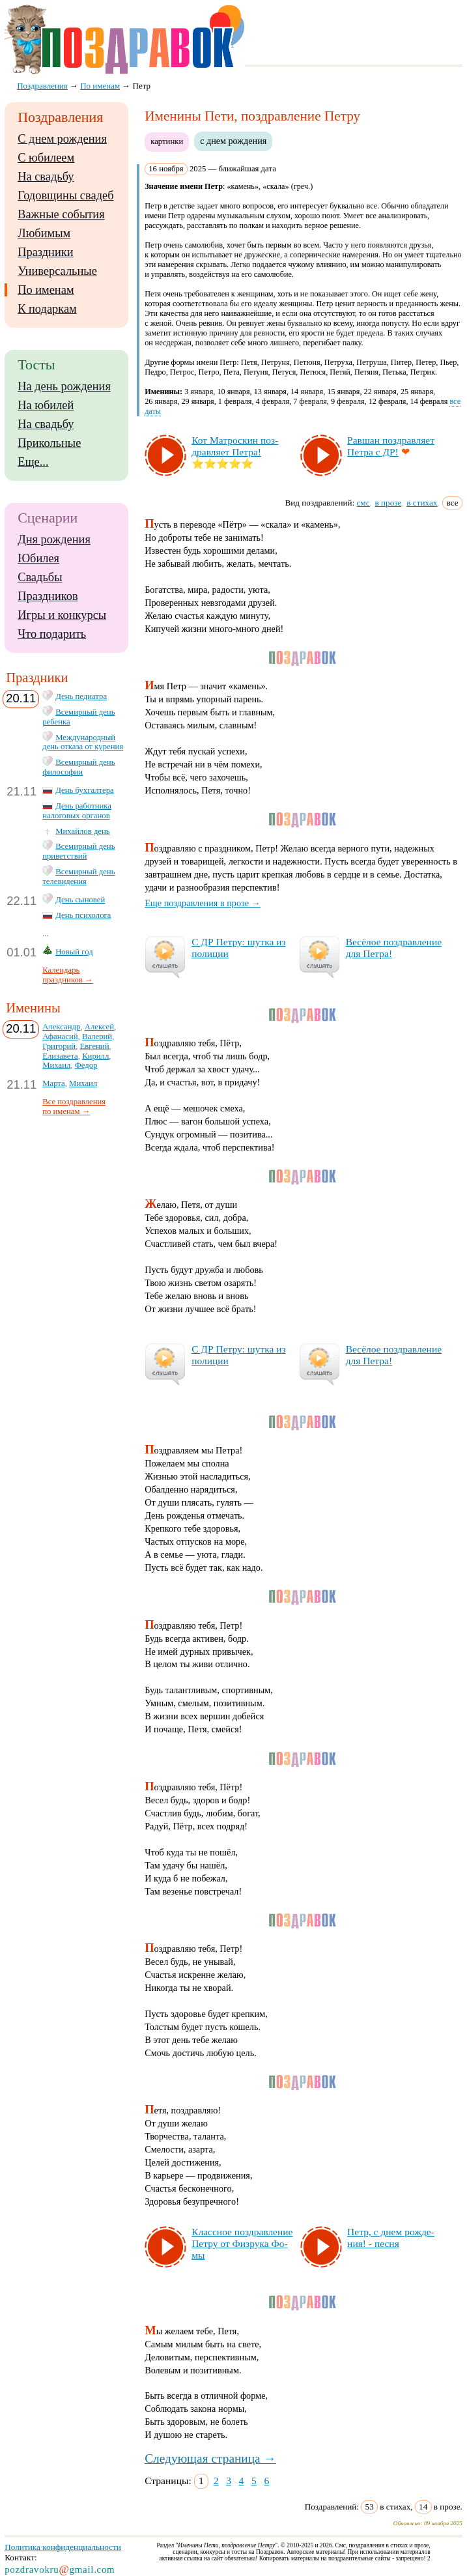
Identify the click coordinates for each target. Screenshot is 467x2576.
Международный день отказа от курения (82, 742)
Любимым (44, 233)
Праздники (45, 252)
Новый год (74, 951)
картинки (166, 141)
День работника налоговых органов (76, 810)
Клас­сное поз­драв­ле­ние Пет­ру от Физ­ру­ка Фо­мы (241, 2243)
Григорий (59, 1046)
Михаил (56, 1065)
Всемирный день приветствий (78, 851)
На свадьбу (46, 176)
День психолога (83, 915)
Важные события (61, 214)
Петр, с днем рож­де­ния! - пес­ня (390, 2237)
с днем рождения (233, 141)
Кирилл (95, 1056)
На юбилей (46, 405)
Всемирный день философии (78, 767)
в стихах (421, 503)
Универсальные (57, 271)
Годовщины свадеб (65, 195)
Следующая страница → (210, 2458)
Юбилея (38, 558)
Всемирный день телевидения (78, 876)
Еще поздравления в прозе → (203, 903)
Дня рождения (54, 539)
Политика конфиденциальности (63, 2547)
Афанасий (60, 1036)
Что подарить (52, 633)
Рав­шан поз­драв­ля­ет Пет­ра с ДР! (390, 446)
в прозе (388, 503)
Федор (86, 1065)
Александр (61, 1026)
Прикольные (49, 443)
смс (363, 503)
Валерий (97, 1036)
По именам (46, 289)
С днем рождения (62, 138)
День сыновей (80, 899)
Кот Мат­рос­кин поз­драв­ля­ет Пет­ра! (234, 446)
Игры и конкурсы (62, 615)
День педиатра (81, 696)
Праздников (48, 596)
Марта (53, 1083)
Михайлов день (82, 831)
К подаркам (47, 308)
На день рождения (64, 386)
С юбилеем (46, 157)
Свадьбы (40, 577)
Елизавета (60, 1056)
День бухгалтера (84, 790)
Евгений (94, 1046)
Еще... (33, 461)
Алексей (99, 1026)
